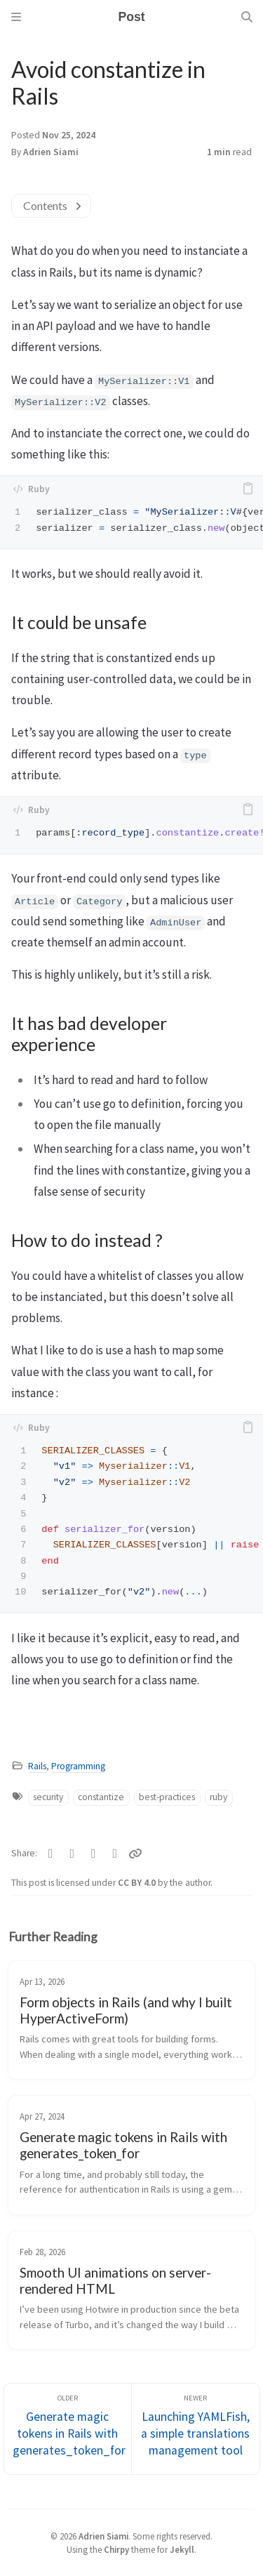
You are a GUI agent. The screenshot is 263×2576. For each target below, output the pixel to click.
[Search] (247, 17)
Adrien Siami (51, 152)
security (48, 1797)
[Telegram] (94, 1853)
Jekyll (182, 2549)
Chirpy (116, 2549)
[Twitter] (51, 1853)
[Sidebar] (16, 17)
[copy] (247, 488)
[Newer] (195, 2429)
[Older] (68, 2429)
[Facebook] (73, 1853)
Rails (37, 1766)
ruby (218, 1797)
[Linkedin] (115, 1853)
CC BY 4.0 (138, 1883)
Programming (78, 1766)
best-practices (167, 1797)
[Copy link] (135, 1853)
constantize (101, 1797)
